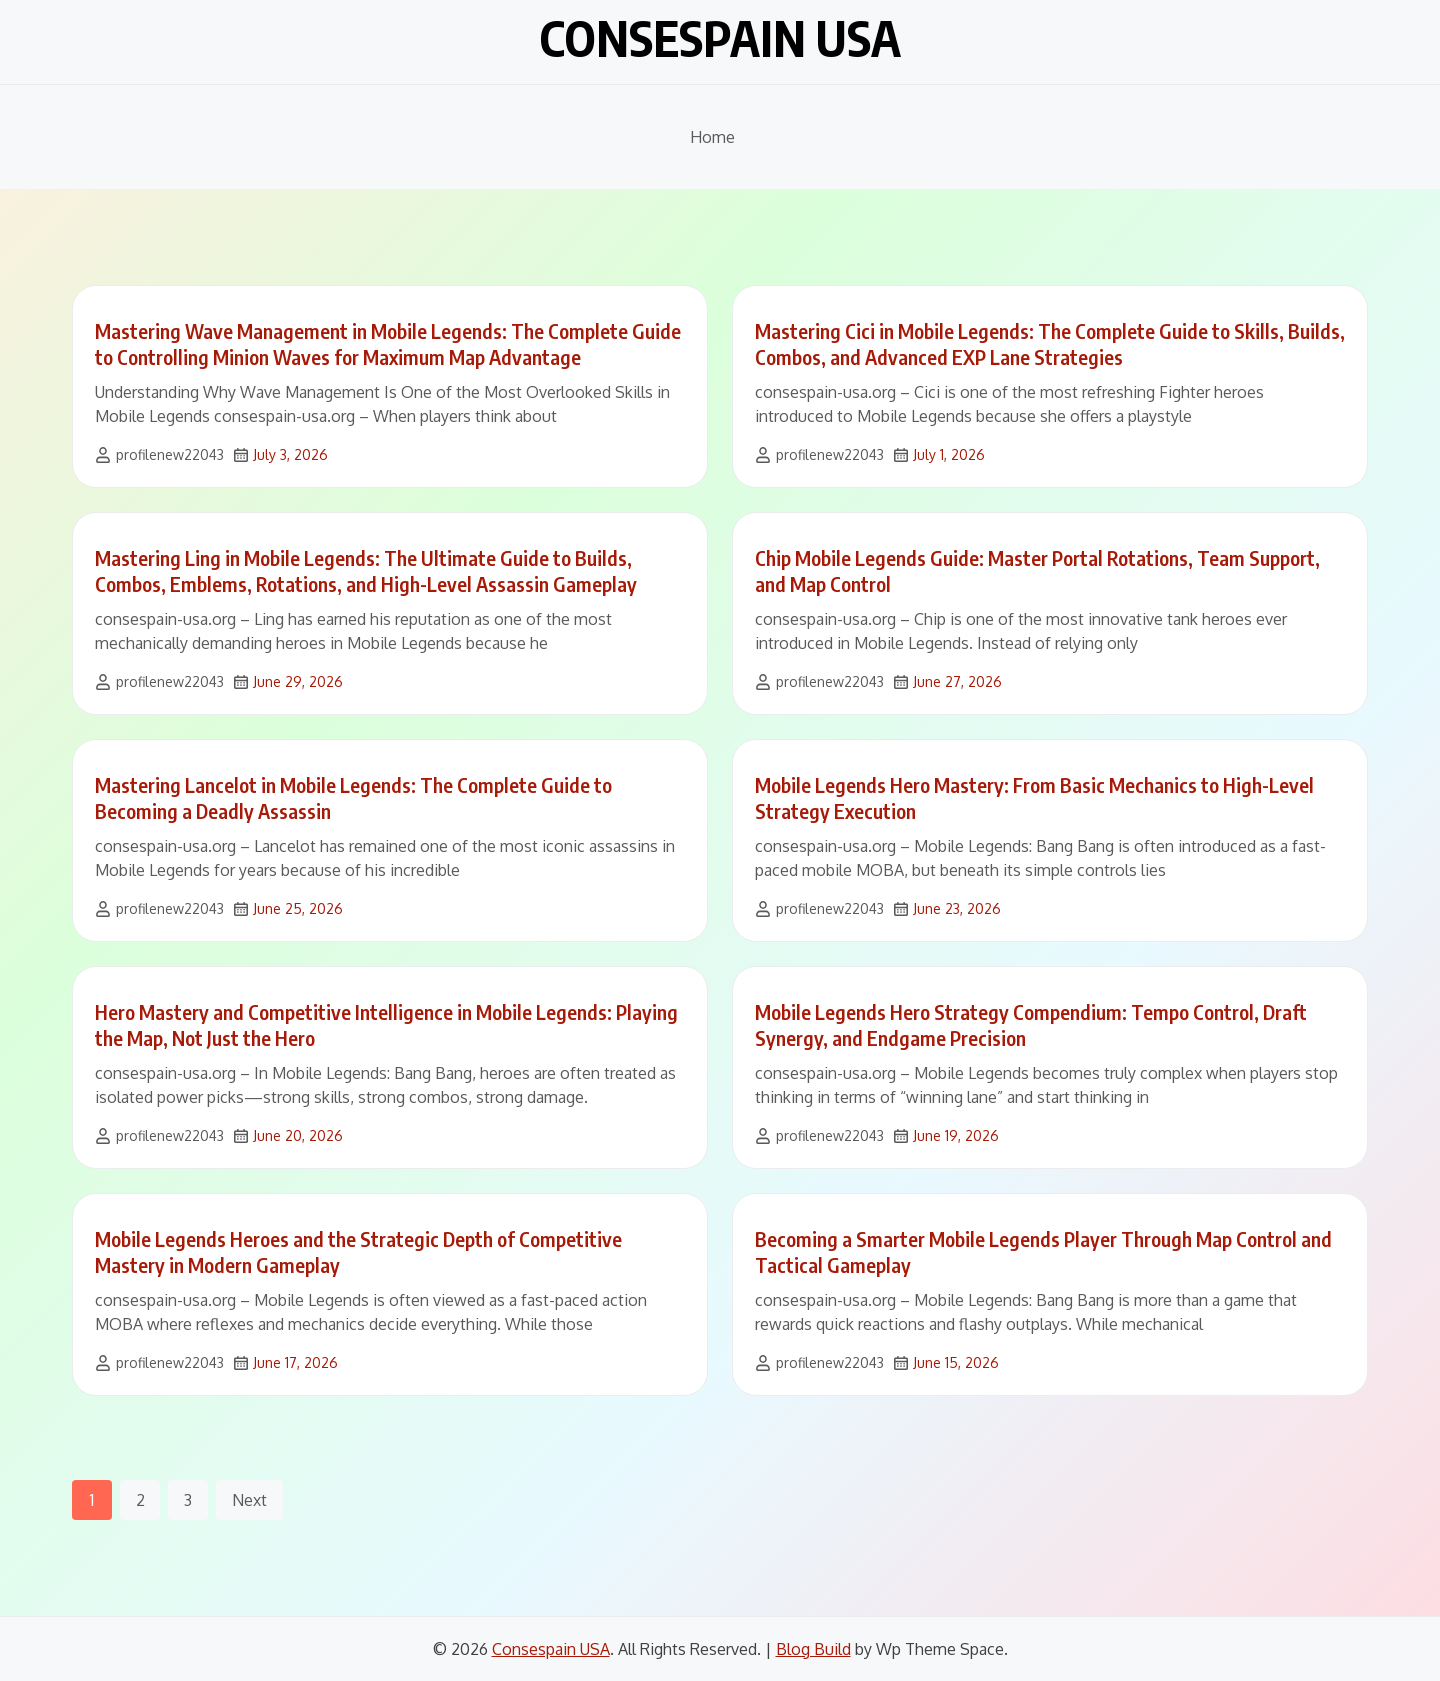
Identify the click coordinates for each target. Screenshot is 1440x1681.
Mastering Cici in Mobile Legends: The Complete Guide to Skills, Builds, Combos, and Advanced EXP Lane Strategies (1050, 343)
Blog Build (813, 1649)
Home (712, 137)
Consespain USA (720, 38)
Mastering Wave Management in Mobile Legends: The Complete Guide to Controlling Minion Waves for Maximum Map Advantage (388, 343)
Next (249, 1500)
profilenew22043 (170, 454)
